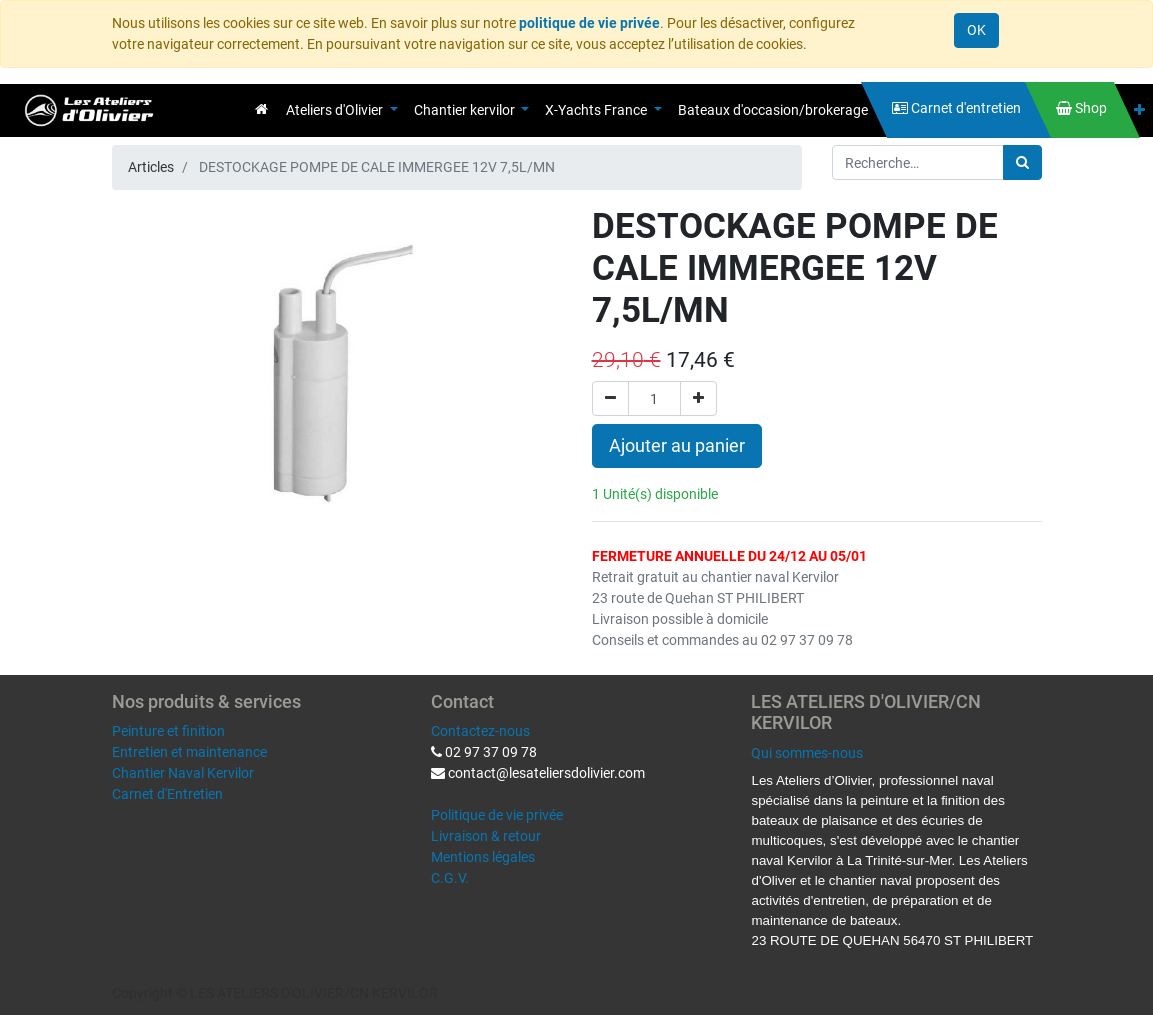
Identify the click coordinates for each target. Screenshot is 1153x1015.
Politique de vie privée (497, 815)
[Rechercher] (1022, 162)
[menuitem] (261, 109)
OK (976, 30)
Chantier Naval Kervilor (183, 773)
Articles (151, 167)
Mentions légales (483, 857)
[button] (1139, 110)
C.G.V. (450, 878)
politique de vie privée (589, 23)
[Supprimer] (610, 398)
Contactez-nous (480, 731)
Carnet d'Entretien (167, 794)
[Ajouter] (698, 398)
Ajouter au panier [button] (677, 446)
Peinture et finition (168, 731)
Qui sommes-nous (807, 753)
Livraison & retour (486, 836)
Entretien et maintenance (189, 752)
